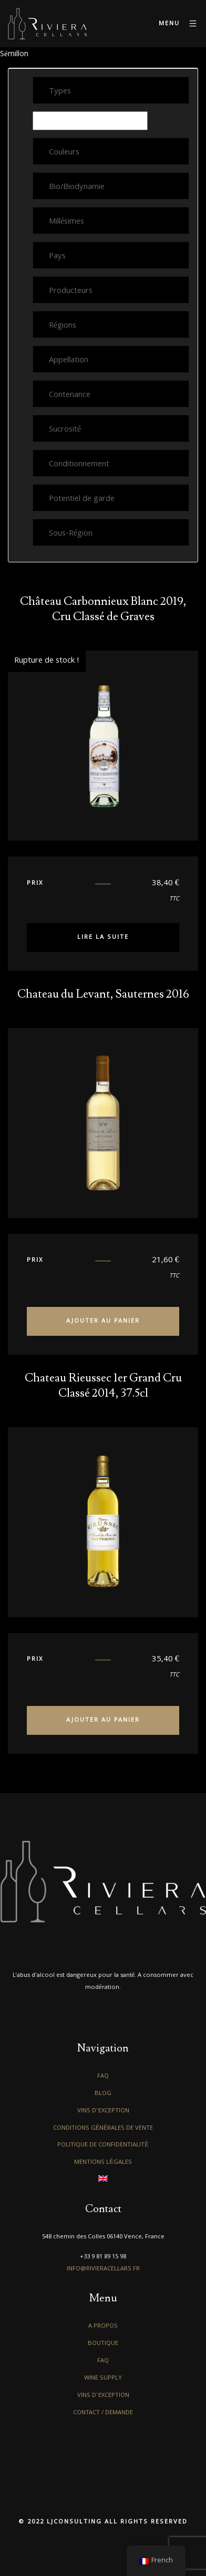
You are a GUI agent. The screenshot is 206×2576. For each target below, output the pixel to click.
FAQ (103, 2076)
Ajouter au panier (103, 1321)
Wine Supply (103, 2378)
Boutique (103, 2344)
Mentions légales (102, 2162)
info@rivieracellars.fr (103, 2269)
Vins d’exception (103, 2111)
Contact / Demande (103, 2413)
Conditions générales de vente (103, 2128)
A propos (103, 2326)
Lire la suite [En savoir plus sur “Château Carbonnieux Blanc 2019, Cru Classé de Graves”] (103, 938)
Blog (103, 2094)
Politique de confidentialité (102, 2145)
